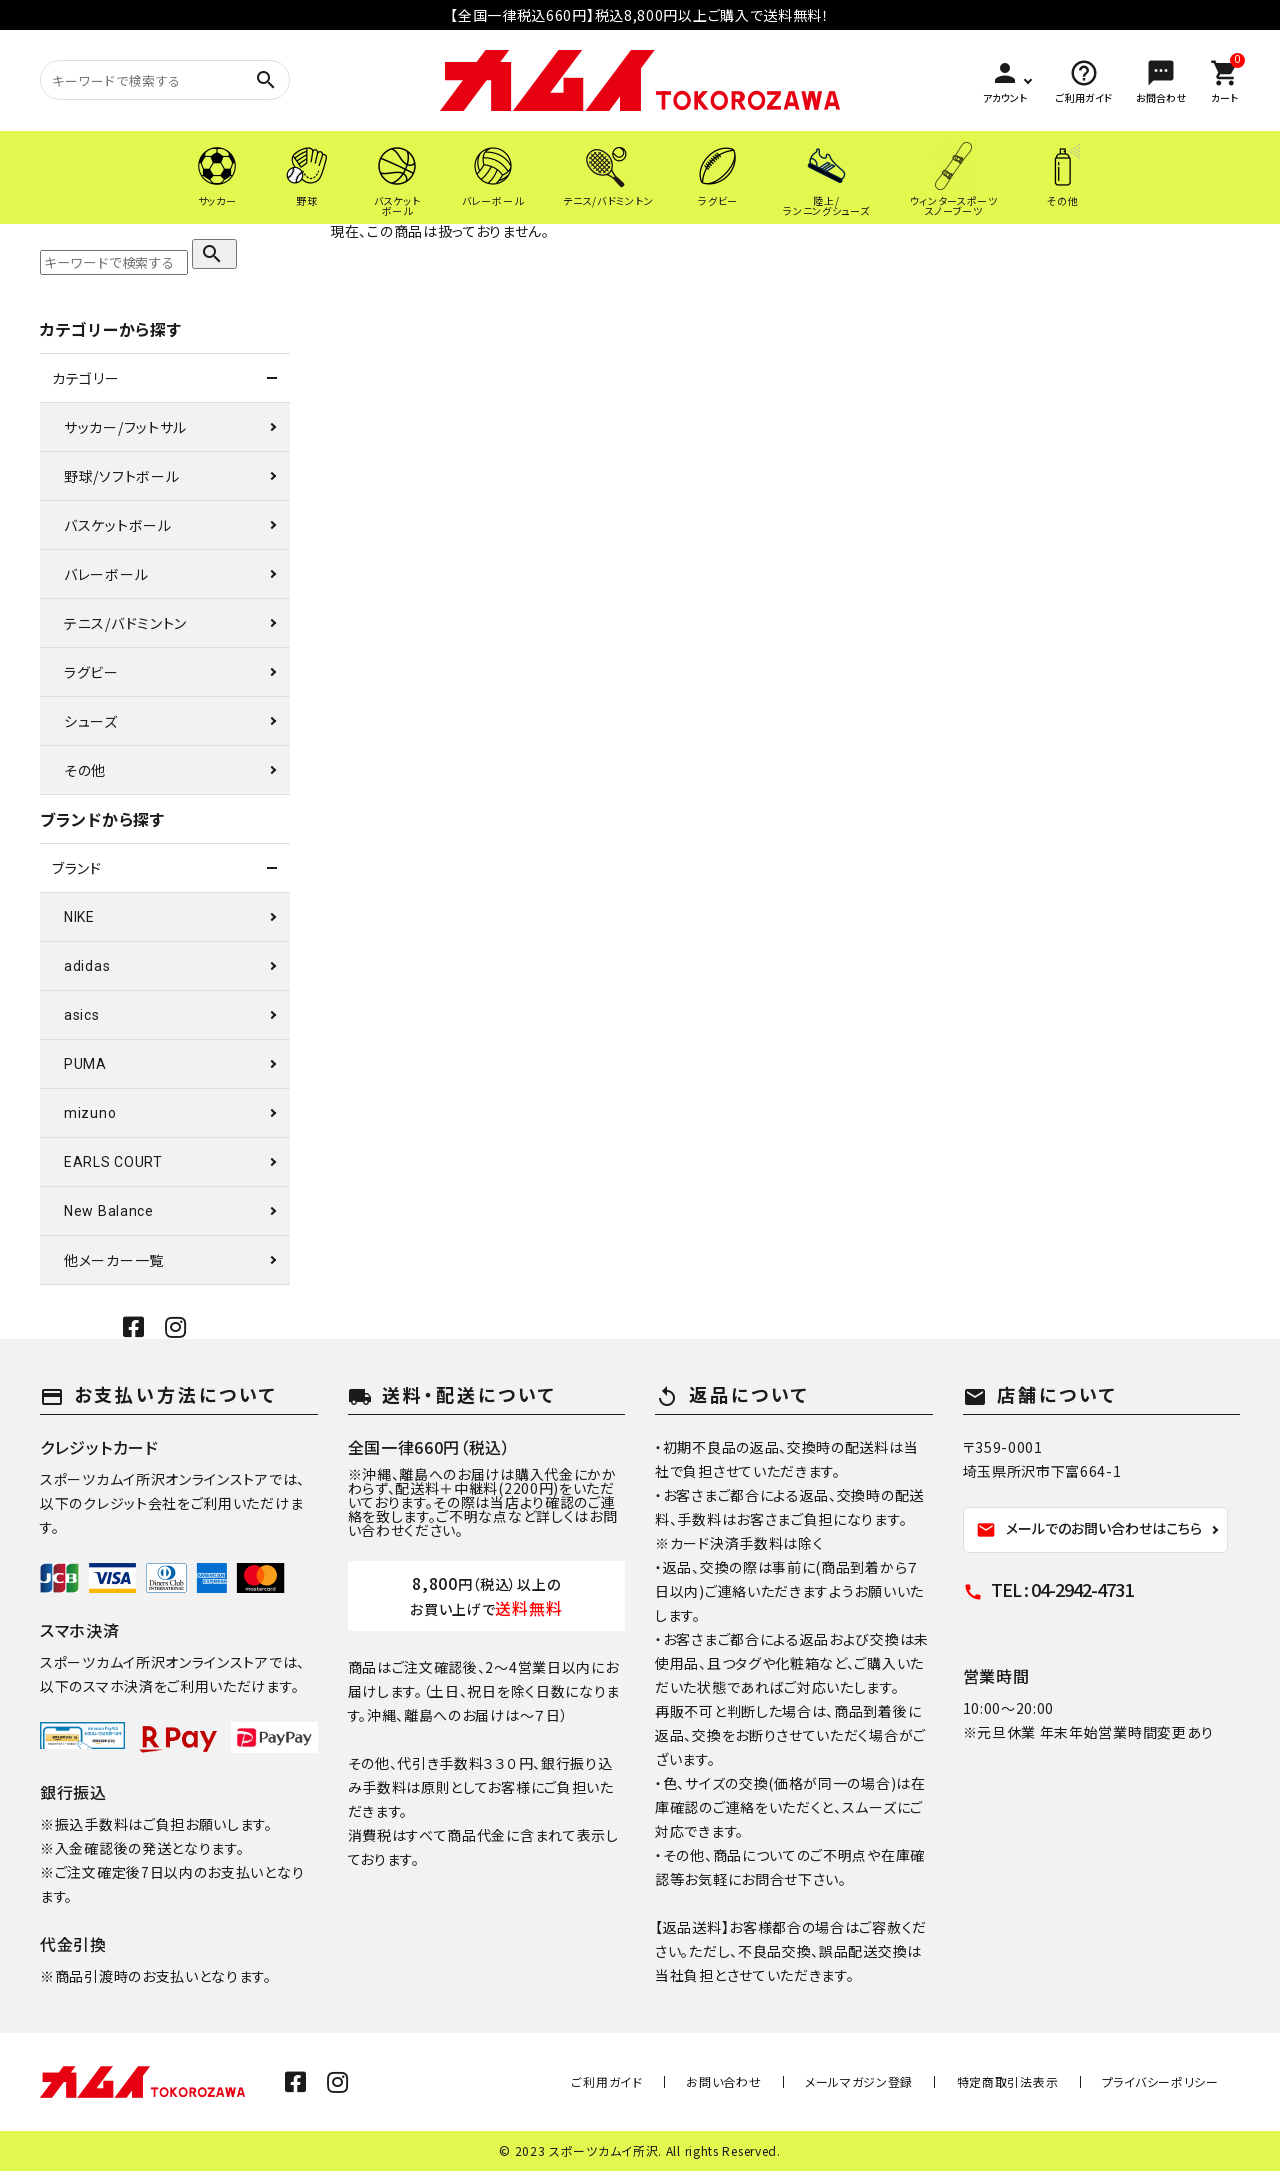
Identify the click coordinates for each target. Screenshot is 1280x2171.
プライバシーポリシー (1167, 2081)
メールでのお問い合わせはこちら (1089, 1529)
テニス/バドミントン (125, 623)
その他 (85, 770)
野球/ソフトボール (121, 476)
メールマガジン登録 (895, 2081)
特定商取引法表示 (1029, 2081)
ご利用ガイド (672, 2081)
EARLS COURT (113, 1162)
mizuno (90, 1113)
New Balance (109, 1211)
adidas (87, 966)
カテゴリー (86, 378)
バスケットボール (118, 525)
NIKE (79, 917)
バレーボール (106, 574)
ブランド (77, 868)
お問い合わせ (774, 2081)
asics (82, 1015)
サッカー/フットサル (125, 427)
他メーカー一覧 (114, 1260)
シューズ (91, 721)
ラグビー (91, 672)
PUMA (85, 1064)
